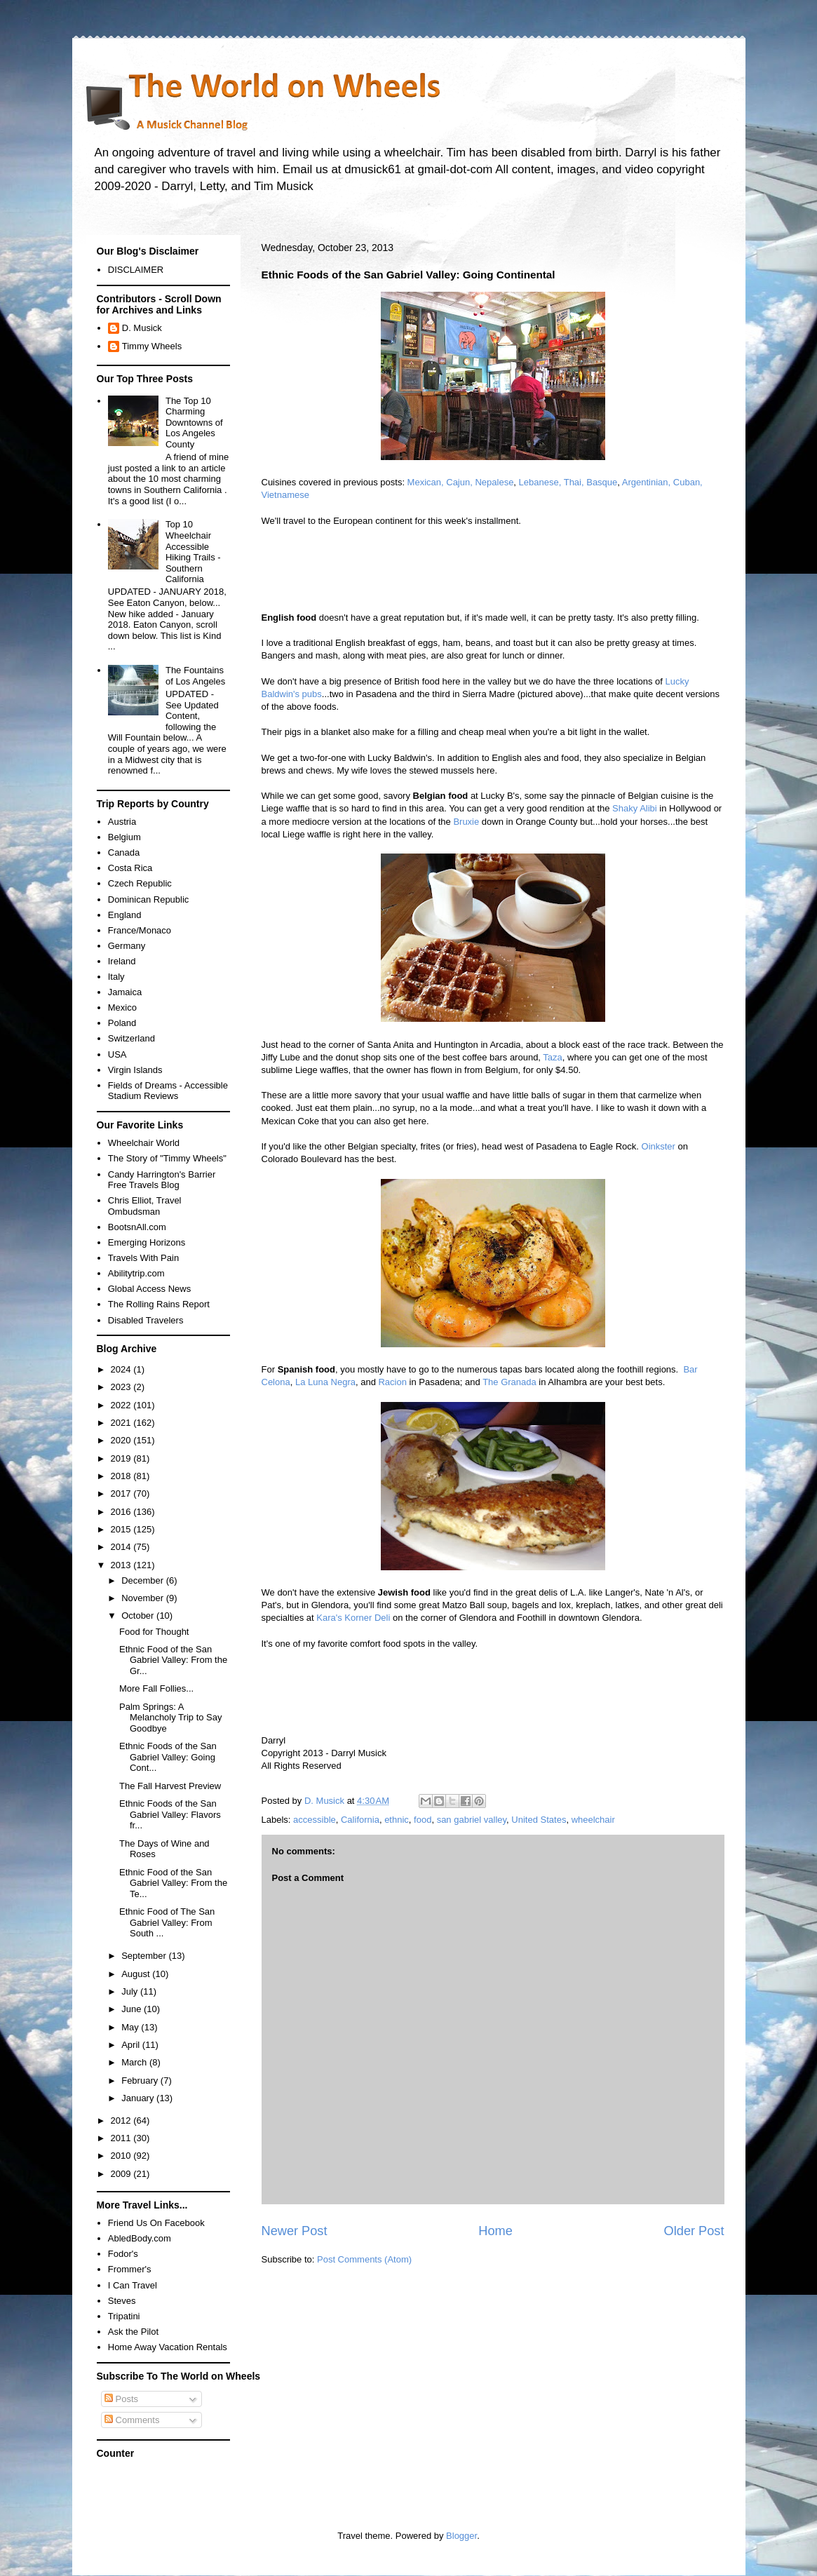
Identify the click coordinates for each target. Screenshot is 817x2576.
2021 (122, 1422)
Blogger (461, 2535)
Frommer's (129, 2269)
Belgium (124, 837)
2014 (122, 1547)
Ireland (122, 961)
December (143, 1580)
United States (538, 1819)
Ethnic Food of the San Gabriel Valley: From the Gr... (173, 1660)
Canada (124, 852)
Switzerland (131, 1038)
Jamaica (125, 992)
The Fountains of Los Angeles (195, 676)
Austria (122, 821)
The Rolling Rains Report (159, 1304)
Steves (122, 2300)
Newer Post (295, 2231)
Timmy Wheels (152, 346)
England (125, 915)
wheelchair (593, 1819)
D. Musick (142, 328)
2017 (122, 1493)
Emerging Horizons (147, 1242)
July (130, 1991)
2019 (122, 1458)
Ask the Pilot (133, 2331)
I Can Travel (132, 2285)
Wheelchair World (144, 1143)
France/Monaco (139, 930)
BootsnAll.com (137, 1227)
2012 (122, 2120)
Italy (116, 976)
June (132, 2009)
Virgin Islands (135, 1070)
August (136, 1974)
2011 (122, 2138)
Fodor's (123, 2253)
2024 (122, 1369)
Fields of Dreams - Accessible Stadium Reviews (168, 1091)
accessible (314, 1819)
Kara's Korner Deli (353, 1617)
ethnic (396, 1819)
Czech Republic (140, 883)
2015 (122, 1529)
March (135, 2062)
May (131, 2027)
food (422, 1819)
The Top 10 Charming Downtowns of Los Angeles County (194, 423)
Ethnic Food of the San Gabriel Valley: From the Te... (173, 1883)
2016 (122, 1511)
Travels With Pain (143, 1258)
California (360, 1819)
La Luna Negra (325, 1382)
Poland (122, 1023)
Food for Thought (154, 1631)
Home (495, 2231)
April (131, 2044)
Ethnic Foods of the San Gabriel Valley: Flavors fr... (170, 1814)
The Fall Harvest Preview (170, 1786)
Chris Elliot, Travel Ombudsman (145, 1206)
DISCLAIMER (135, 269)
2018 (122, 1476)
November (143, 1598)
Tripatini (124, 2316)
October (138, 1615)
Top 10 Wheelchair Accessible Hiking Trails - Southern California (193, 551)
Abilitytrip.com (136, 1273)
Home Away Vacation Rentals (167, 2347)
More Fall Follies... (156, 1688)
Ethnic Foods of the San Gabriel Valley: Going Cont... (168, 1757)
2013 (122, 1565)
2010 (122, 2155)
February (141, 2080)
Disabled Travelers (146, 1320)
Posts (121, 2399)
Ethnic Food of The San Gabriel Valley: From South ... (167, 1922)
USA (117, 1054)
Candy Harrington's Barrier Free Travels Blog (162, 1180)
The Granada (509, 1382)
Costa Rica (130, 868)
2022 (122, 1405)
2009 (122, 2174)
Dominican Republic (148, 899)
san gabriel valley (471, 1819)
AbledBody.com (139, 2238)
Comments (131, 2420)
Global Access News (149, 1288)
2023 (122, 1387)
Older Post (694, 2231)
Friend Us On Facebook (156, 2223)
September (144, 1955)
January (138, 2098)
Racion (392, 1382)
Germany (126, 945)
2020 (122, 1440)
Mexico (122, 1007)
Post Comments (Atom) (364, 2259)
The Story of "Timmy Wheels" (167, 1158)
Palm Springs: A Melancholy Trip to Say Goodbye (170, 1717)
